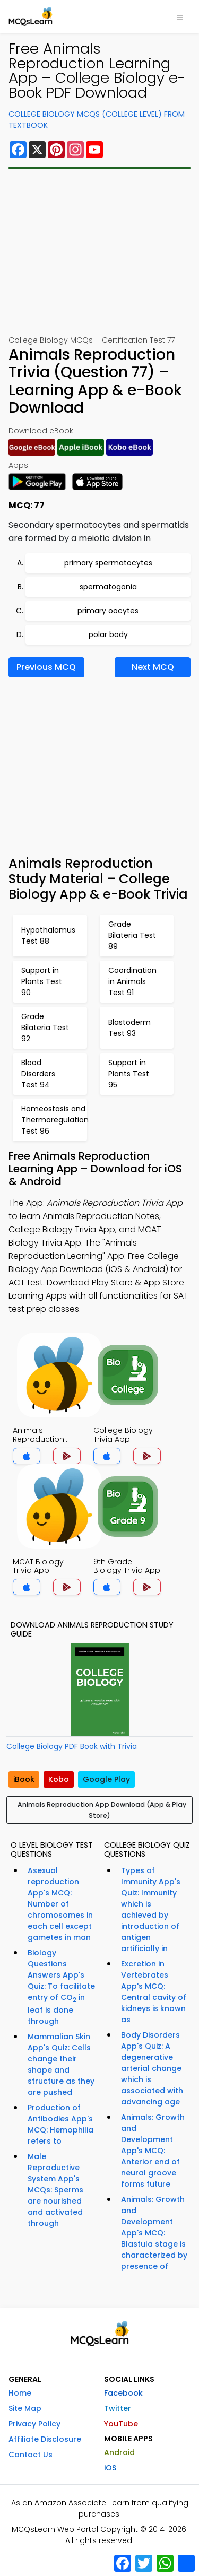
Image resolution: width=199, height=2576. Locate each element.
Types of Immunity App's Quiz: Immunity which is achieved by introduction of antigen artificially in (150, 1909)
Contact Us (30, 2454)
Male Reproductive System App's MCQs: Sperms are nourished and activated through (55, 2190)
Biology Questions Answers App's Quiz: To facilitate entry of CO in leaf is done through (61, 1986)
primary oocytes (108, 610)
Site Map (24, 2408)
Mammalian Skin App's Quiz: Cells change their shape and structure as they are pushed (61, 2064)
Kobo (58, 1779)
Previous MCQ (46, 667)
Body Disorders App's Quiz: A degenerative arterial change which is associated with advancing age (152, 2068)
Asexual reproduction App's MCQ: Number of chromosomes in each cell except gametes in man (60, 1904)
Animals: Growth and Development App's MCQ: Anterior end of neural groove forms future (153, 2150)
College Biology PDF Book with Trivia (71, 1746)
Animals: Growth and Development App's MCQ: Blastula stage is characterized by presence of (154, 2233)
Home (19, 2393)
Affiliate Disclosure (44, 2439)
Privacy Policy (34, 2423)
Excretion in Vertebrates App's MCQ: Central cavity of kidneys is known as (153, 1992)
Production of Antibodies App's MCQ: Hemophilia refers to (60, 2124)
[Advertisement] (99, 252)
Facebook (123, 2393)
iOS (110, 2467)
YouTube (121, 2423)
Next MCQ (153, 667)
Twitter (117, 2408)
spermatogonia (108, 586)
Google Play (106, 1779)
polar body (108, 634)
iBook (23, 1779)
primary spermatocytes (108, 563)
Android (119, 2452)
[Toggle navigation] (180, 16)
